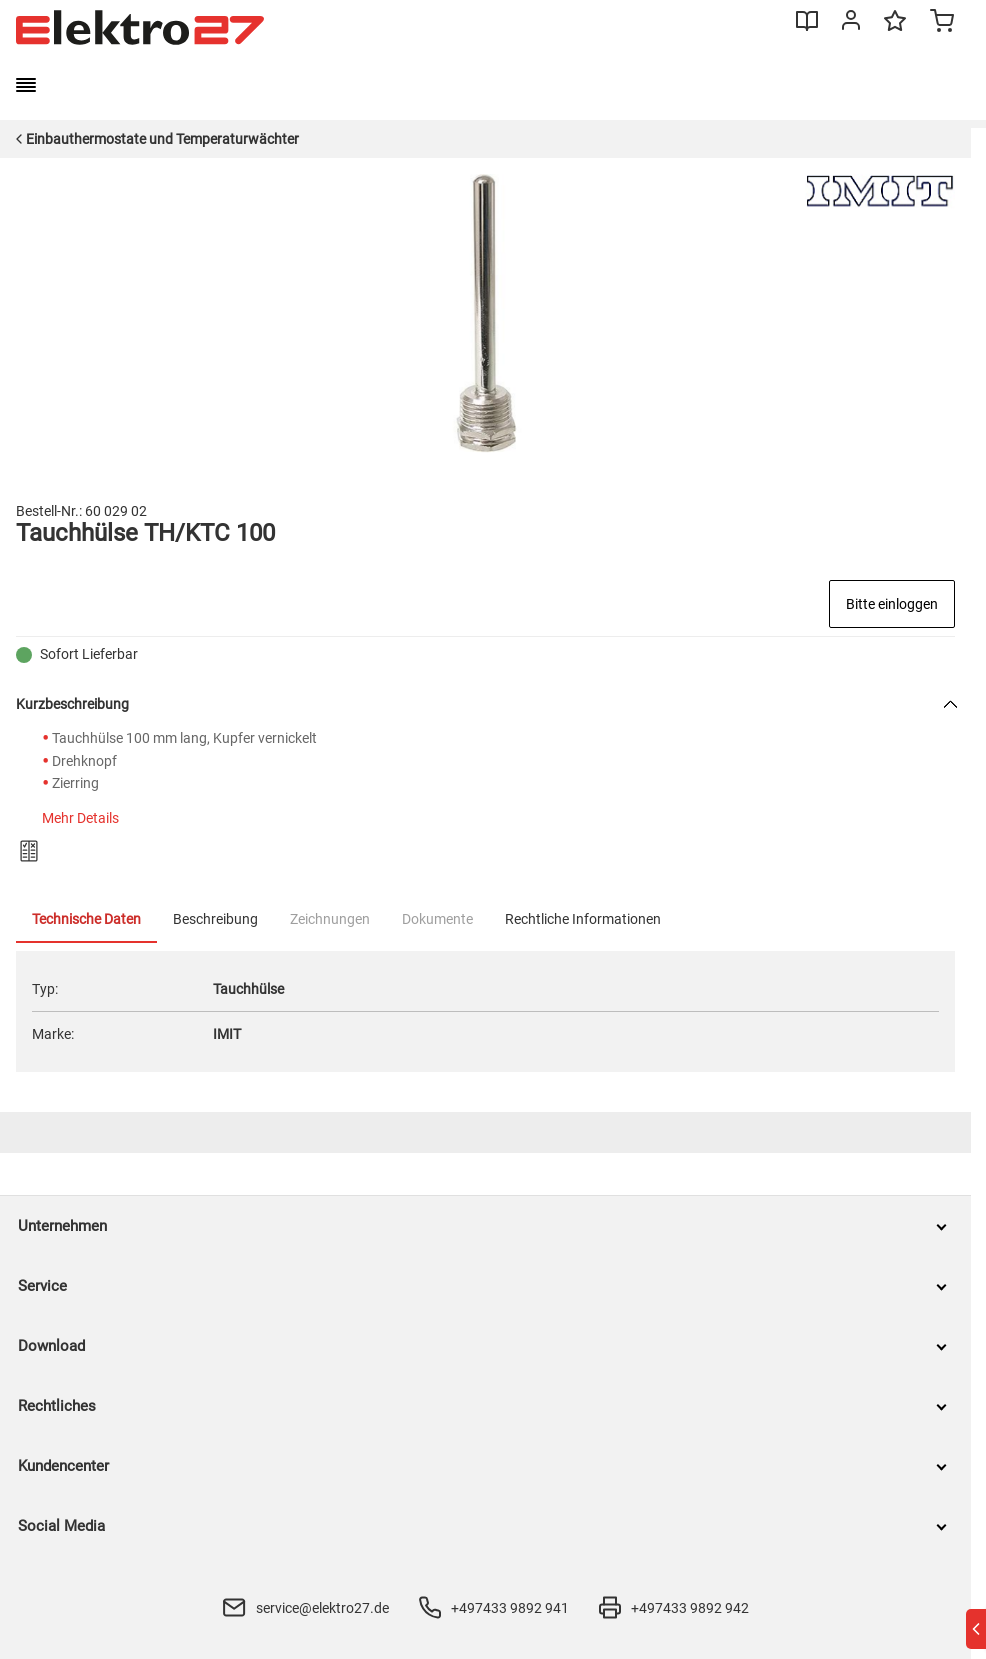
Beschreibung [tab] (215, 919)
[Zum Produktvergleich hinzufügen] (29, 851)
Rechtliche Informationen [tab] (583, 919)
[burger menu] (26, 85)
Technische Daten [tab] (86, 919)
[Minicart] (942, 23)
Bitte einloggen (892, 604)
